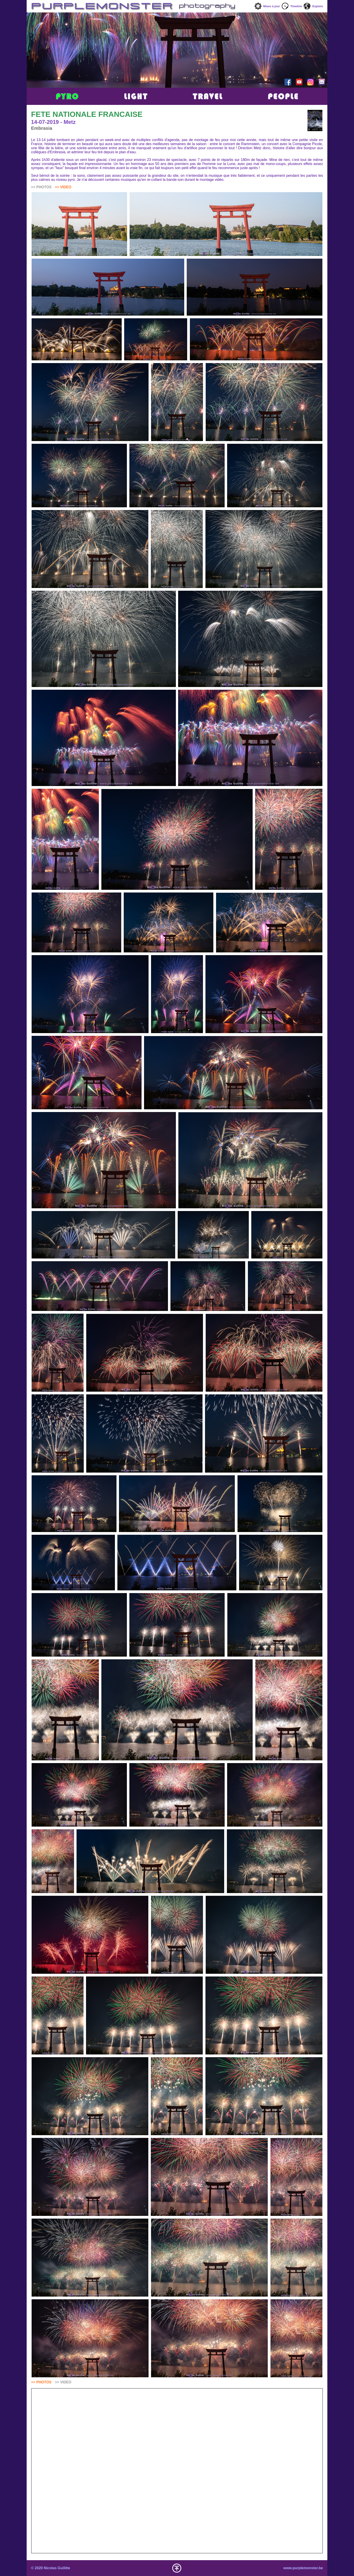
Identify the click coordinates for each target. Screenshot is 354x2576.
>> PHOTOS (41, 2382)
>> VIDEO (63, 187)
